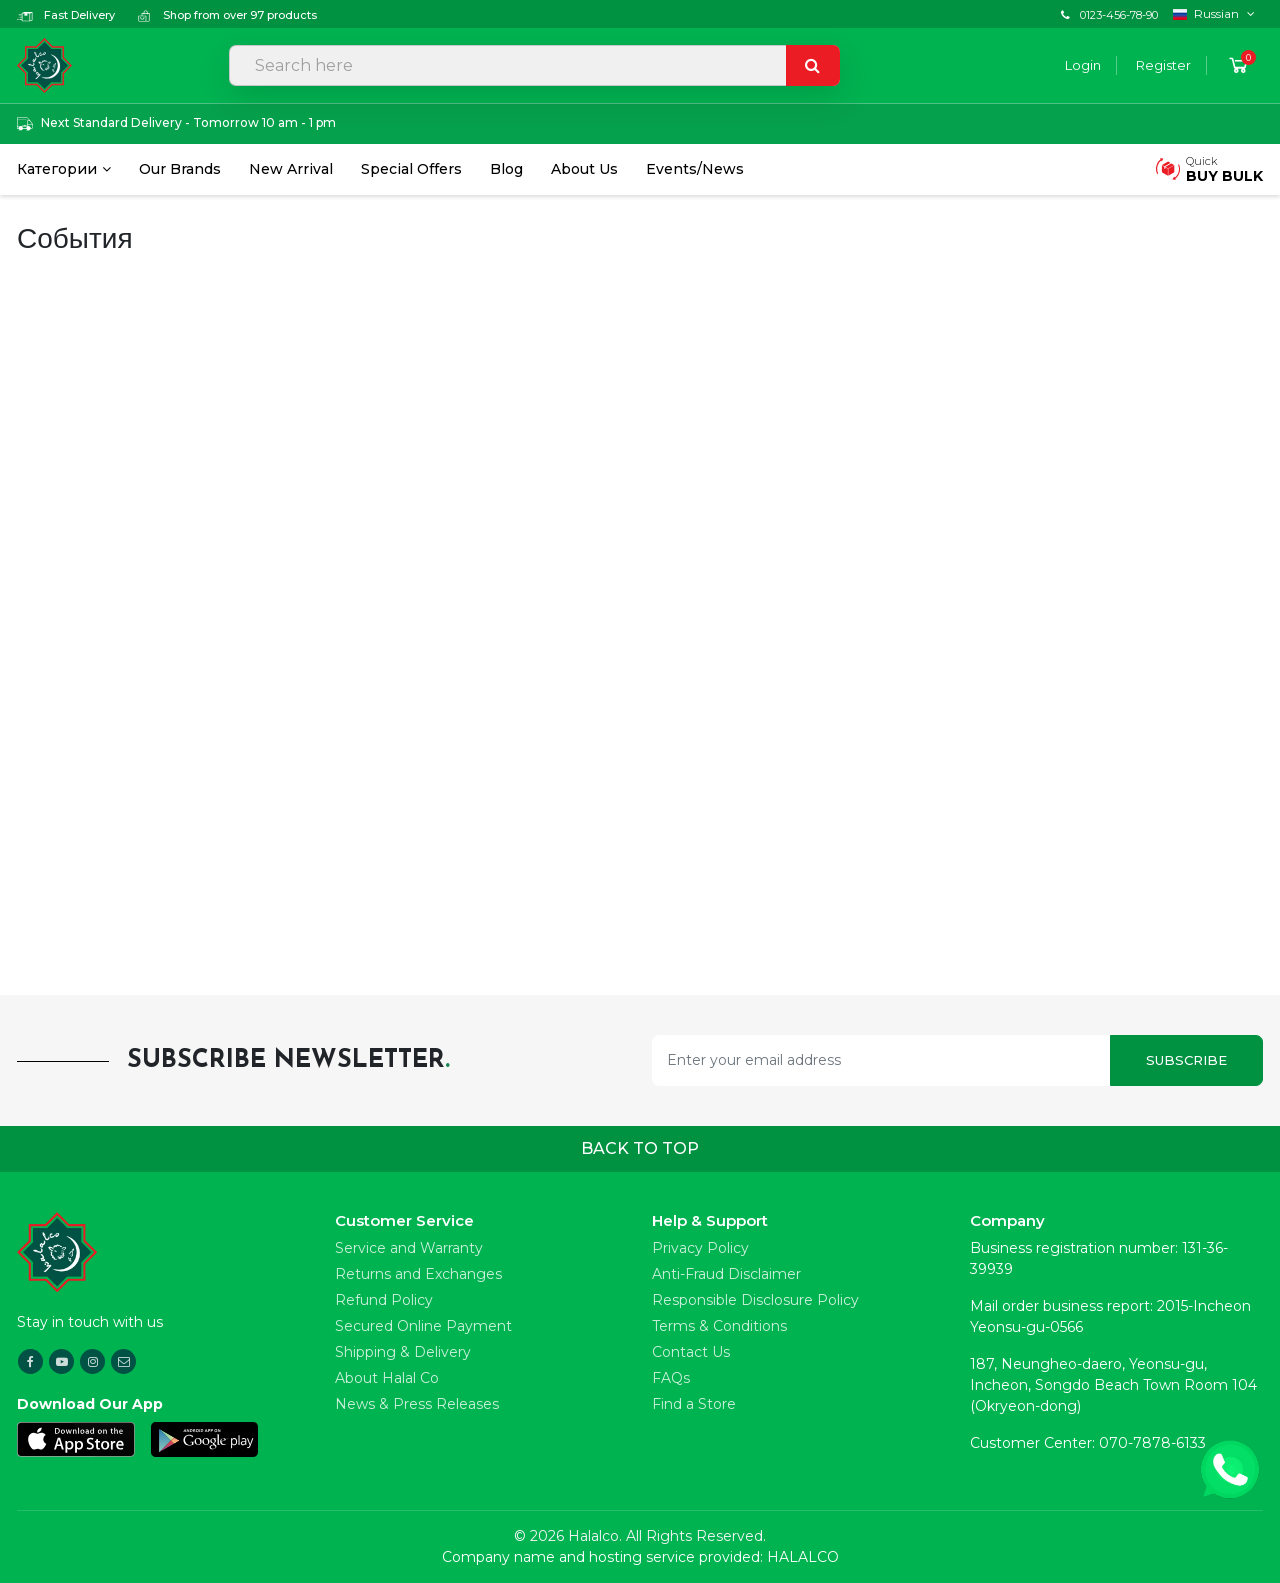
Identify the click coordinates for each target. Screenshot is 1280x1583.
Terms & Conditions (719, 1326)
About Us (584, 169)
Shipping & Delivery (403, 1352)
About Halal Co (387, 1378)
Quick (1224, 169)
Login (1083, 65)
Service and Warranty (409, 1248)
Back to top (640, 1148)
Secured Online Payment (423, 1326)
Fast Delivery (66, 15)
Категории (57, 169)
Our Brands (180, 169)
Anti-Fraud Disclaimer (726, 1274)
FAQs (671, 1378)
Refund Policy (384, 1300)
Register (1163, 65)
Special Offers (411, 169)
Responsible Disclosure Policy (755, 1300)
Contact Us (691, 1352)
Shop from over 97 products (226, 15)
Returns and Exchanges (418, 1274)
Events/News (695, 169)
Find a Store (694, 1404)
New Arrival (291, 169)
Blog (506, 169)
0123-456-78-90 (1119, 15)
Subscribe (1186, 1060)
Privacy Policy (700, 1248)
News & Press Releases (417, 1404)
